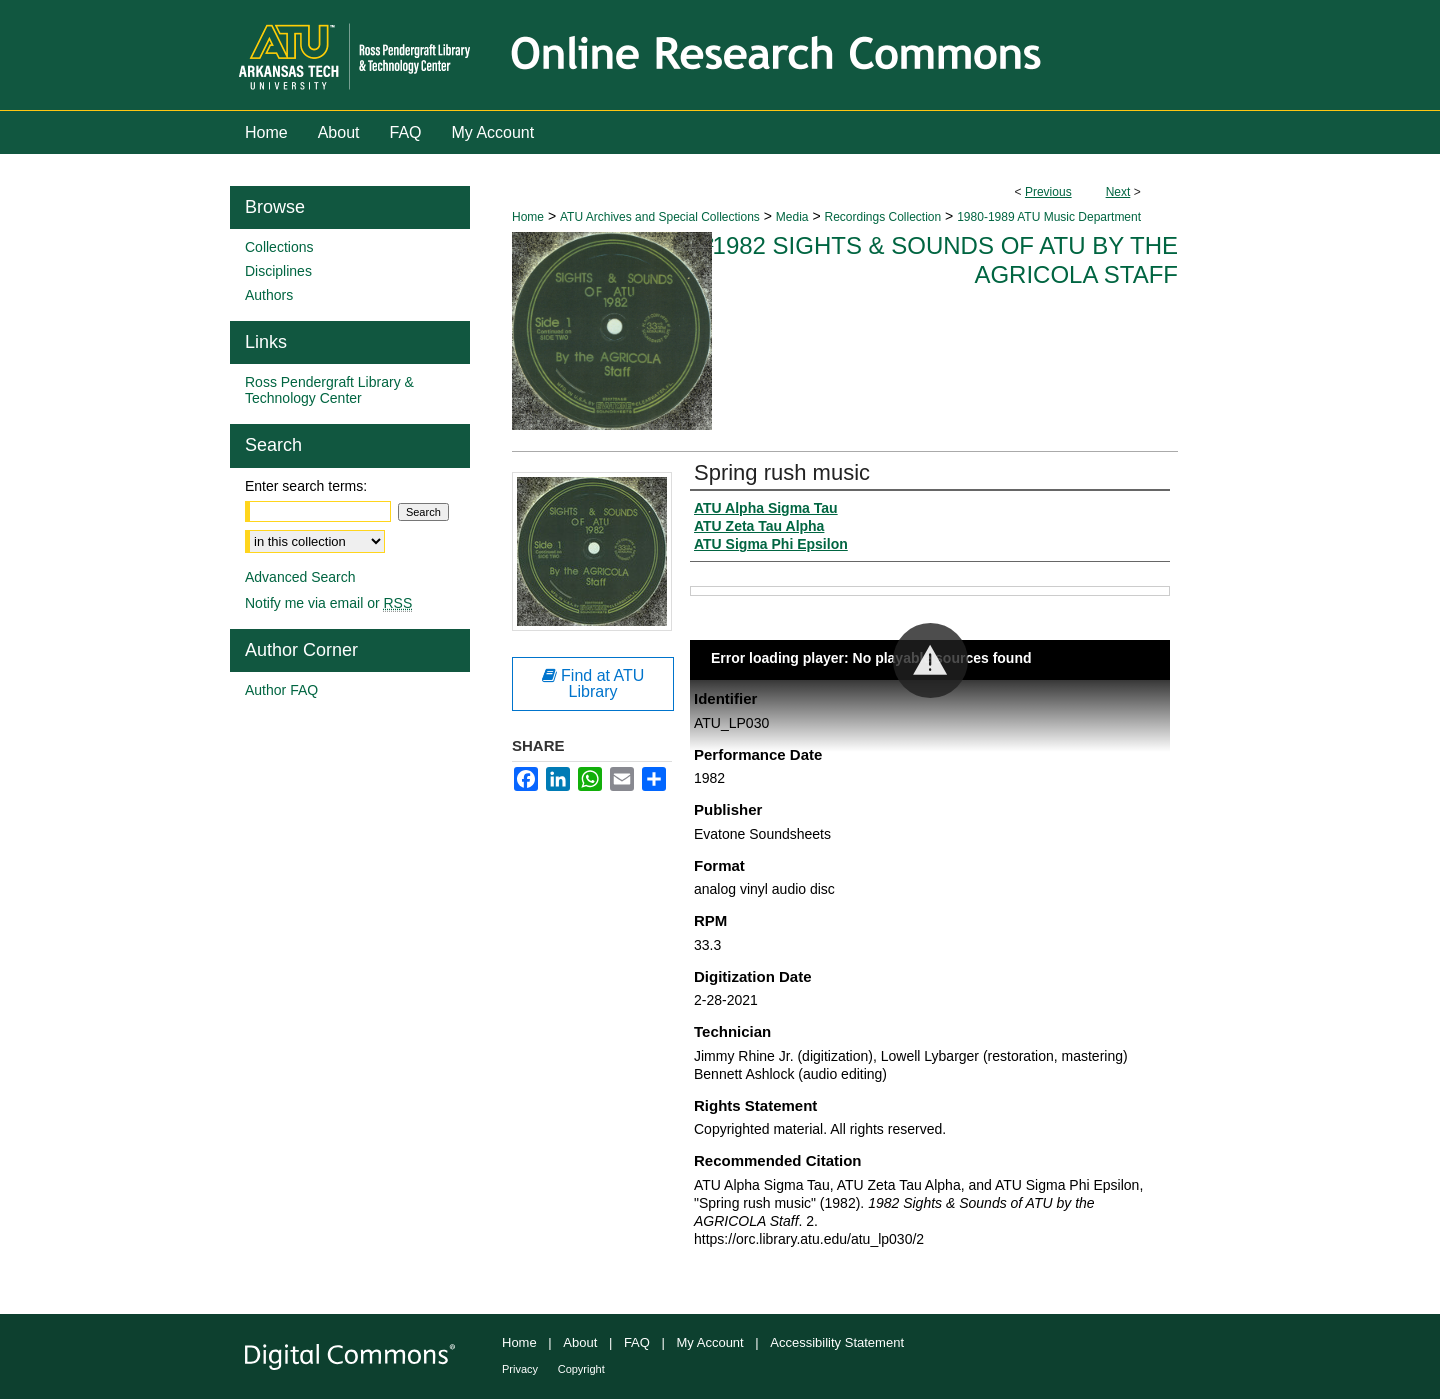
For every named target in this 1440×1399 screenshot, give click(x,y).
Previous (1048, 192)
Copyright (581, 1369)
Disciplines (278, 271)
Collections (279, 247)
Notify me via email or (328, 603)
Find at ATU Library (593, 683)
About (580, 1342)
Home (528, 217)
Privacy (520, 1369)
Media (792, 217)
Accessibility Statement (837, 1342)
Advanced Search (300, 577)
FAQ (637, 1342)
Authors (269, 295)
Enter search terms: (306, 486)
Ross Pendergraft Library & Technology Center (329, 390)
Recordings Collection (882, 217)
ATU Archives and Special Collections (660, 217)
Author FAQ (281, 690)
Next (1118, 192)
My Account (710, 1342)
